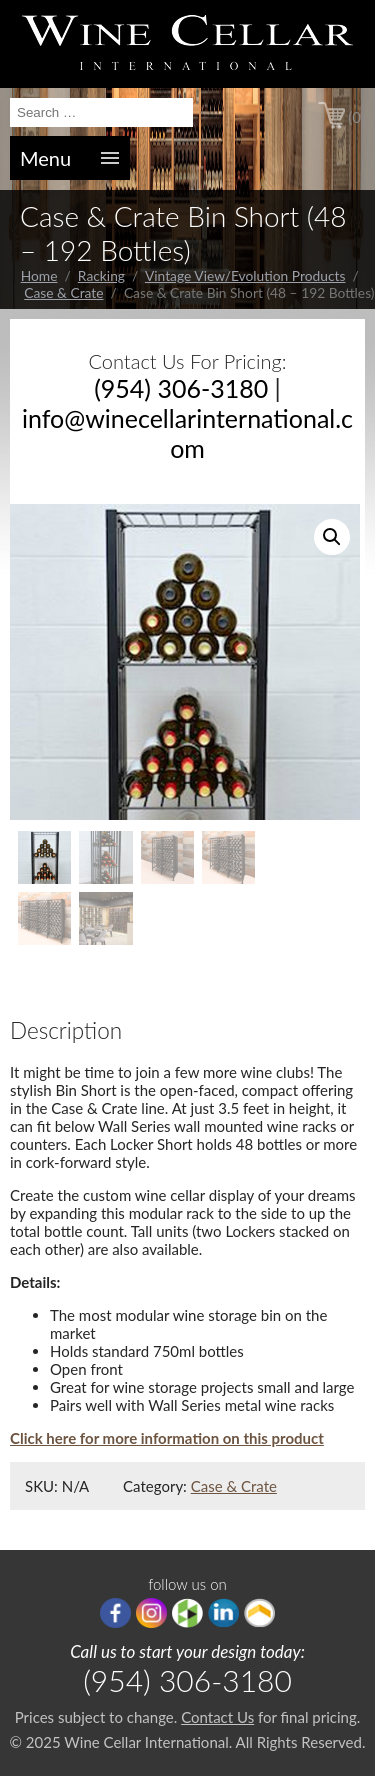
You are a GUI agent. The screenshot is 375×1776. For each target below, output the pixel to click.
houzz (187, 1613)
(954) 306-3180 (181, 388)
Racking (101, 275)
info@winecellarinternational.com (187, 433)
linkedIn (223, 1613)
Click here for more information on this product (167, 1438)
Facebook (115, 1613)
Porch (259, 1613)
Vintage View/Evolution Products (245, 275)
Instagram (151, 1613)
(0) (356, 117)
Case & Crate (63, 292)
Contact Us (217, 1717)
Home (39, 275)
